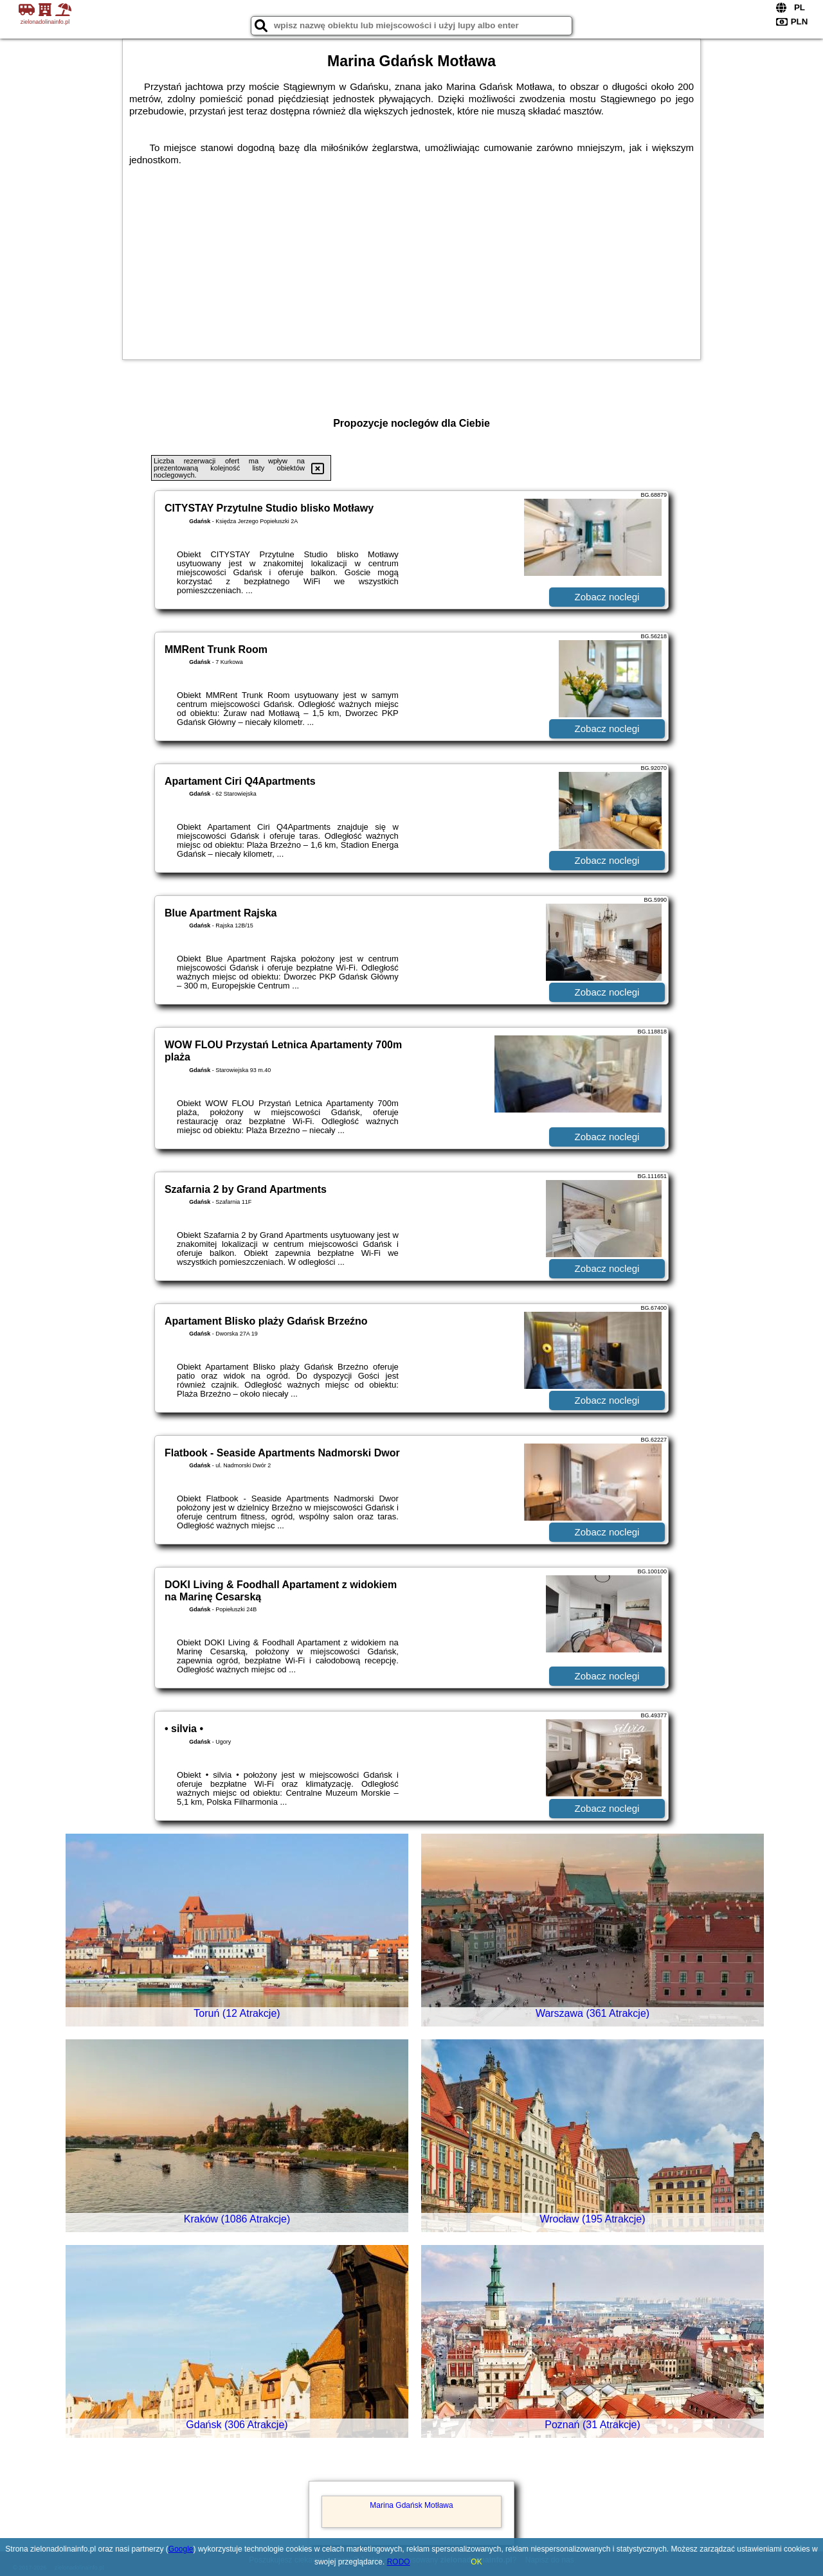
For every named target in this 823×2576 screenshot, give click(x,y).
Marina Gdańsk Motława (411, 2505)
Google (181, 2549)
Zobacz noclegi (607, 596)
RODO (398, 2561)
